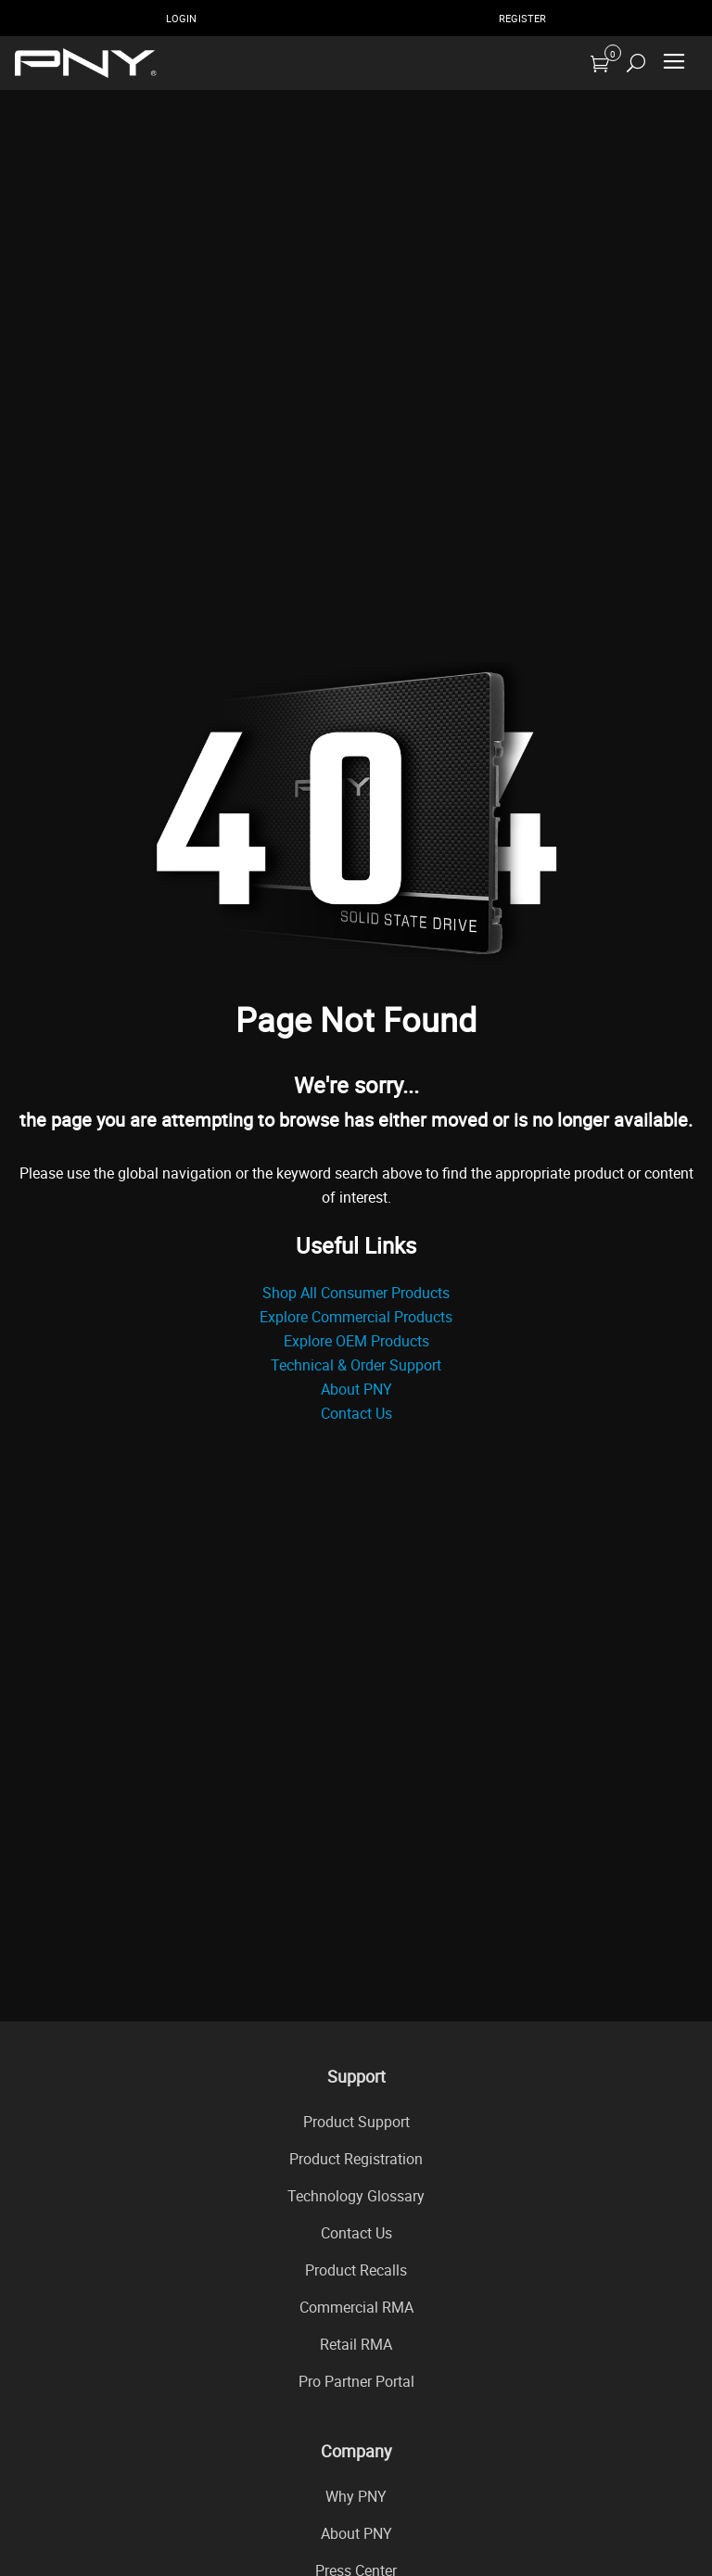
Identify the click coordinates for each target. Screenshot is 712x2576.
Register (522, 18)
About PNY (356, 1389)
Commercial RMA (356, 2307)
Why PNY (356, 2496)
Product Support (356, 2121)
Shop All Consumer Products (356, 1292)
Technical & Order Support (356, 1365)
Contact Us (356, 1413)
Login (181, 18)
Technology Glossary (356, 2196)
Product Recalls (356, 2270)
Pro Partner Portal (356, 2381)
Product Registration (356, 2159)
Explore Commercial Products (356, 1317)
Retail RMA (356, 2344)
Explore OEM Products (356, 1341)
